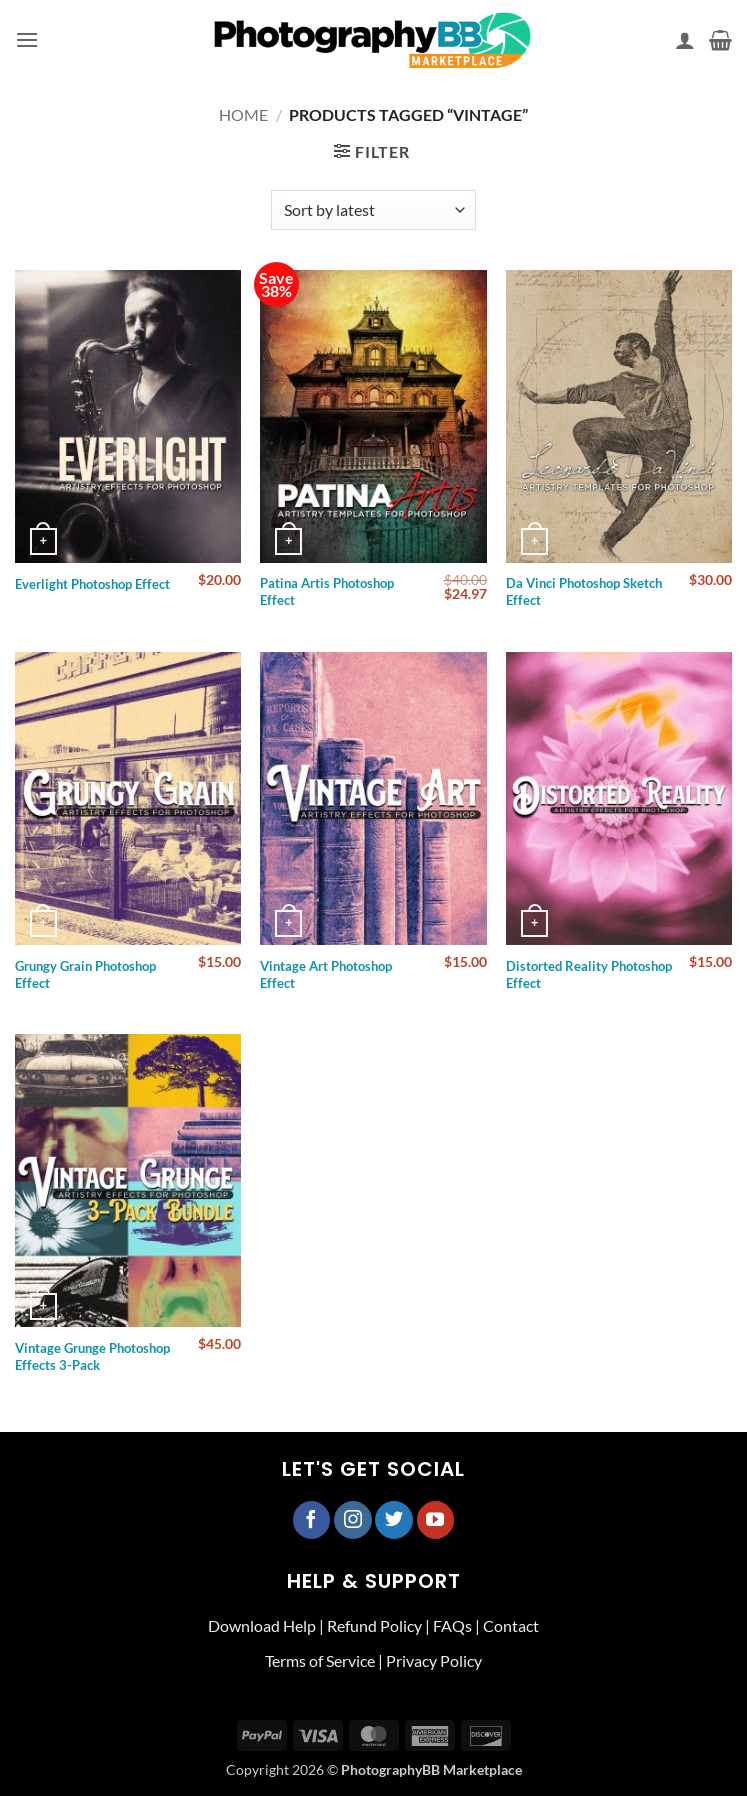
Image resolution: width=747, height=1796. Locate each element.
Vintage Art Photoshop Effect (326, 974)
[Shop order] (373, 210)
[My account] (685, 40)
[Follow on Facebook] (312, 1520)
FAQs (452, 1625)
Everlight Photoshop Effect (92, 584)
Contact (511, 1625)
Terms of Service (320, 1660)
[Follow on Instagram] (353, 1520)
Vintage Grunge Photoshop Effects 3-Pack (92, 1356)
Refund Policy (374, 1625)
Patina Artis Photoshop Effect (327, 591)
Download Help (262, 1625)
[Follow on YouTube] (436, 1520)
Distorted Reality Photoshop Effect (589, 974)
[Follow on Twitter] (394, 1520)
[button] (27, 39)
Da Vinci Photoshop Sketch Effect (584, 591)
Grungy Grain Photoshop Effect (85, 974)
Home (243, 114)
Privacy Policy (434, 1660)
